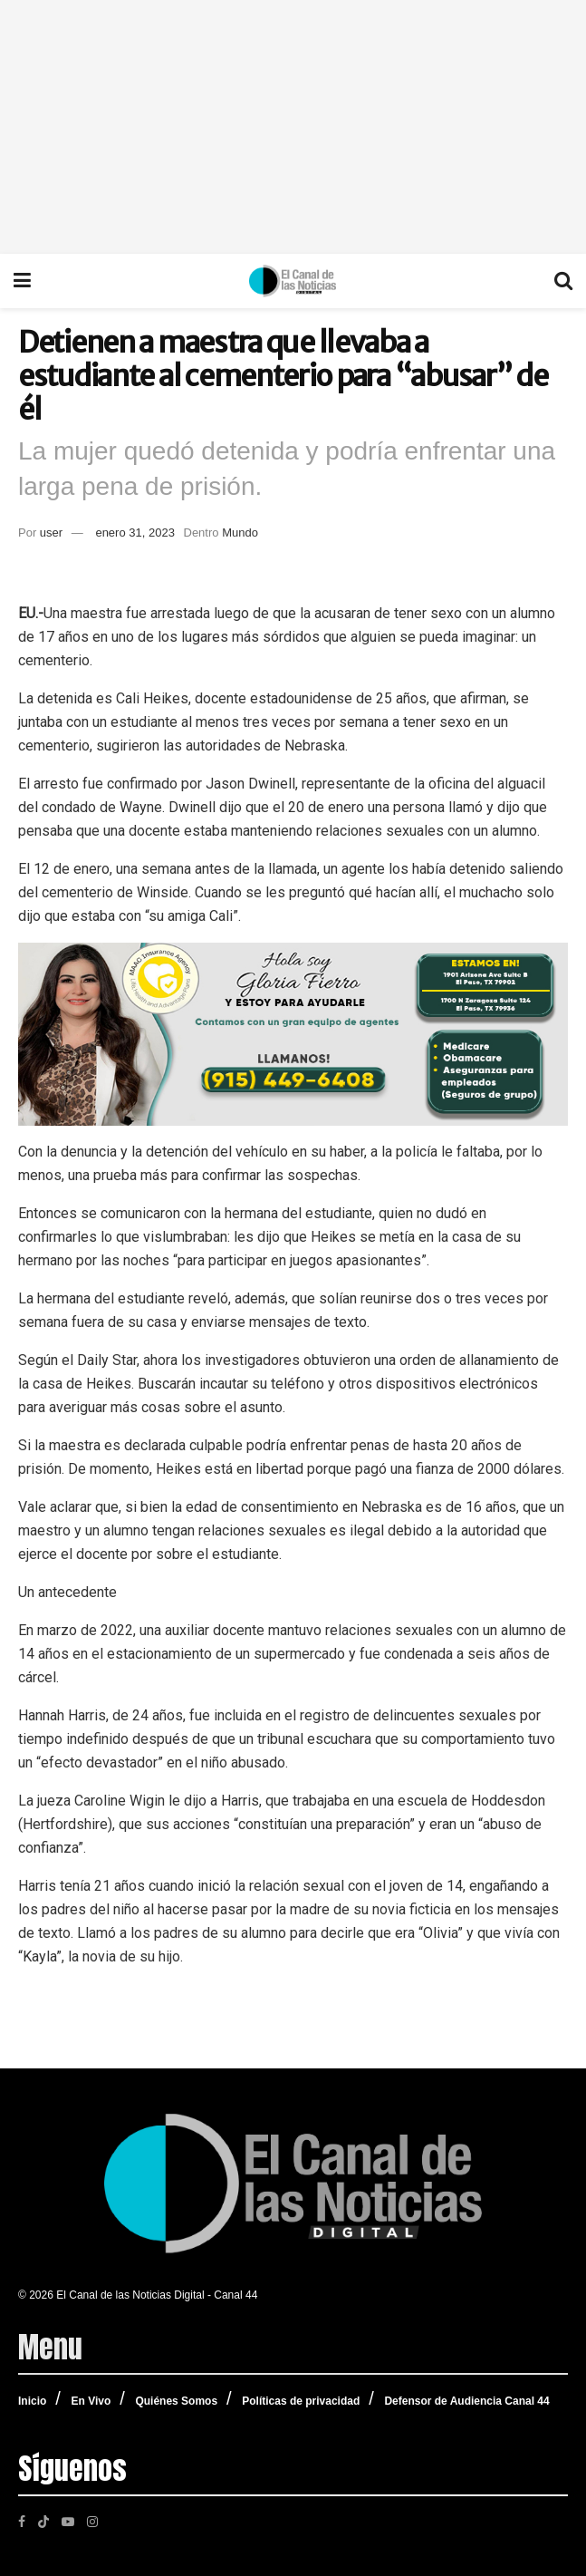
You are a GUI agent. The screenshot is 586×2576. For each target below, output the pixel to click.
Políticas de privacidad (301, 2401)
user (51, 532)
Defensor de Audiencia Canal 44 (466, 2401)
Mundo (240, 532)
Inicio (32, 2401)
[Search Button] (563, 281)
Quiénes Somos (176, 2401)
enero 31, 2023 (134, 532)
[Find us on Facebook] (21, 2520)
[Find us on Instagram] (92, 2520)
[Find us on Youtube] (68, 2520)
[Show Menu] (22, 281)
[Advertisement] (293, 127)
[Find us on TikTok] (43, 2519)
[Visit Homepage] (292, 281)
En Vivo (90, 2401)
